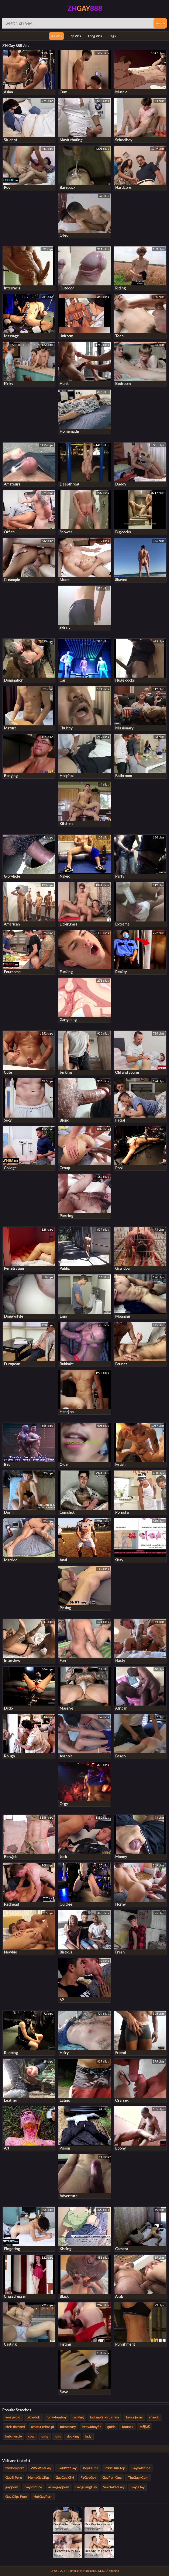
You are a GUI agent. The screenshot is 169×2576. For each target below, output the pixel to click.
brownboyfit (91, 2427)
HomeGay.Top (38, 2477)
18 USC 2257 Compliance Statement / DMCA (78, 2570)
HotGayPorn (42, 2496)
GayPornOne (111, 2477)
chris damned (15, 2427)
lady (88, 2436)
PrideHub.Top (114, 2468)
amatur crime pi (42, 2427)
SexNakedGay (113, 2487)
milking (78, 2417)
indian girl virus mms (105, 2417)
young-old (12, 2417)
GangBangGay (86, 2487)
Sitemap (114, 2570)
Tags (112, 36)
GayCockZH (64, 2477)
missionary (68, 2427)
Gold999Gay (67, 2468)
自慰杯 (144, 2427)
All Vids (56, 36)
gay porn (11, 2487)
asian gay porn (58, 2487)
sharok (154, 2417)
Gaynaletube (140, 2468)
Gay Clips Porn (16, 2496)
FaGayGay (88, 2477)
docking (73, 2436)
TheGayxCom (138, 2477)
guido (111, 2427)
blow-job (33, 2417)
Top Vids (75, 36)
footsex (127, 2427)
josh (58, 2436)
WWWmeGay (41, 2468)
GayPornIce (33, 2487)
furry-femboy (56, 2417)
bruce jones (134, 2417)
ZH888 (84, 8)
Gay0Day (137, 2487)
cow (31, 2436)
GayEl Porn (13, 2477)
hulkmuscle (13, 2436)
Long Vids (95, 36)
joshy (44, 2436)
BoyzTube (90, 2468)
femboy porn (14, 2468)
